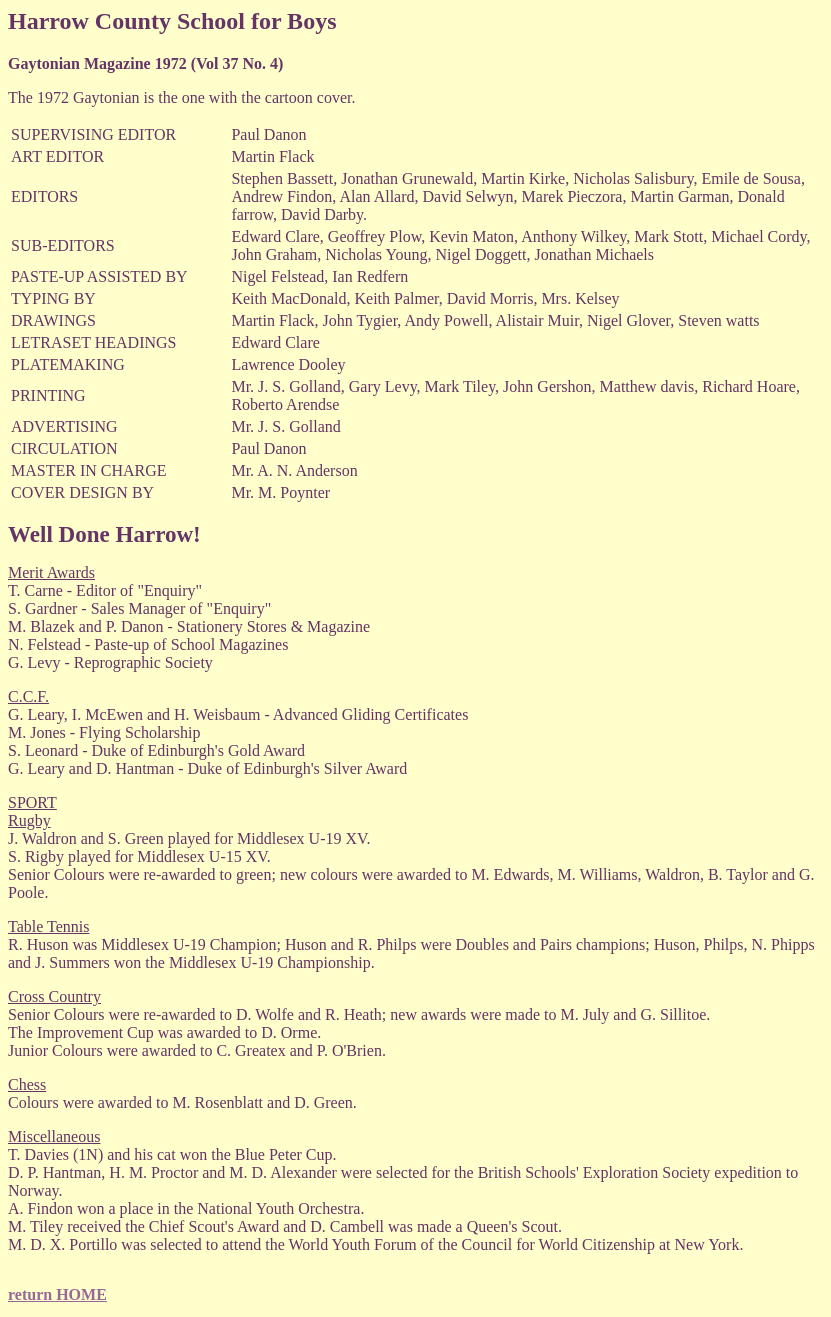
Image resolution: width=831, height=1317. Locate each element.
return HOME (57, 1294)
